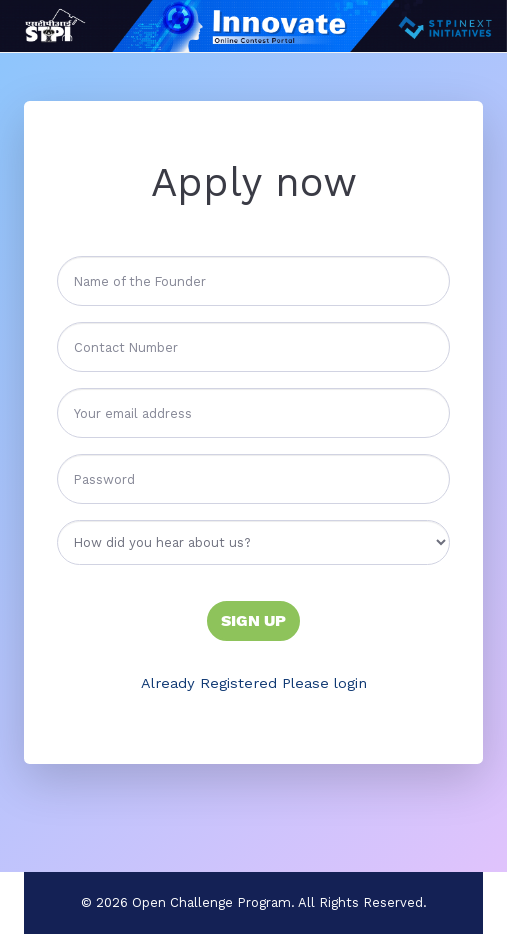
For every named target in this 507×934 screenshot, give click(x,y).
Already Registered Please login (254, 683)
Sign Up (253, 620)
